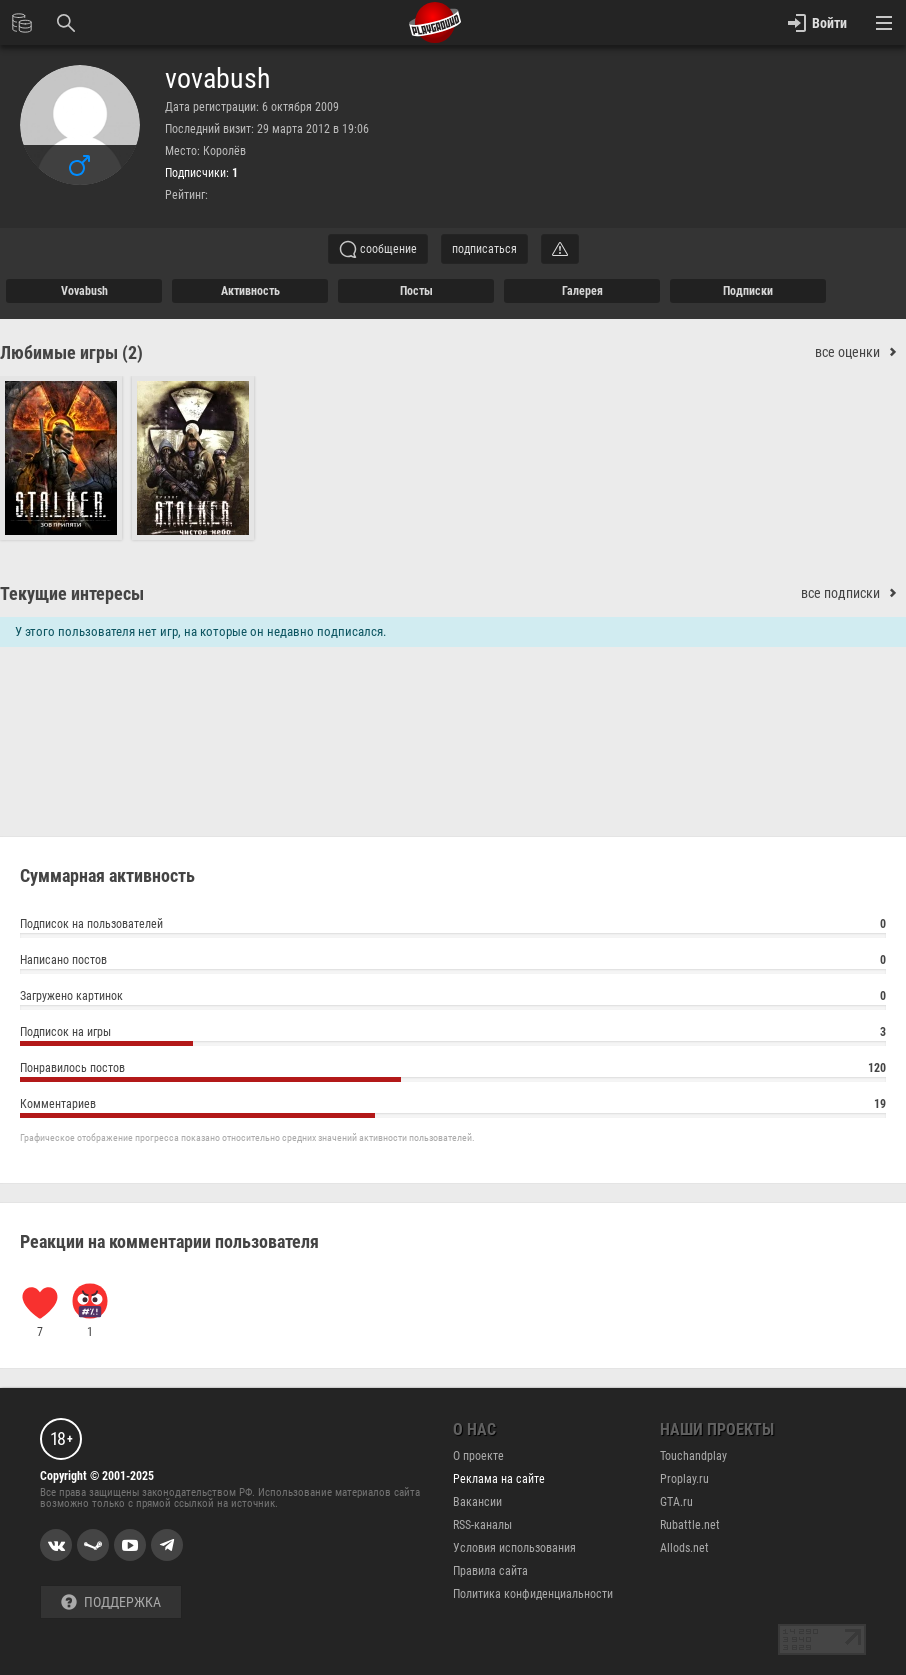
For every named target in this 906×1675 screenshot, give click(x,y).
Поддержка (111, 1602)
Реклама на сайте (499, 1479)
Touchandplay (693, 1456)
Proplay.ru (684, 1479)
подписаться (484, 249)
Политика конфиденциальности (533, 1594)
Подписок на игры (453, 1034)
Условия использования (514, 1548)
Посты (416, 291)
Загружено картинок (453, 998)
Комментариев (453, 1106)
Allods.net (684, 1548)
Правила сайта (490, 1571)
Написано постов (453, 962)
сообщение (378, 249)
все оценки (860, 352)
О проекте (478, 1456)
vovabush (218, 79)
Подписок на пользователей (453, 926)
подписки (748, 291)
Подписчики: (201, 173)
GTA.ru (676, 1502)
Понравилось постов (453, 1070)
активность (250, 291)
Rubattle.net (690, 1525)
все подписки (853, 593)
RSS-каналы (482, 1525)
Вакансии (477, 1502)
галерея (582, 291)
